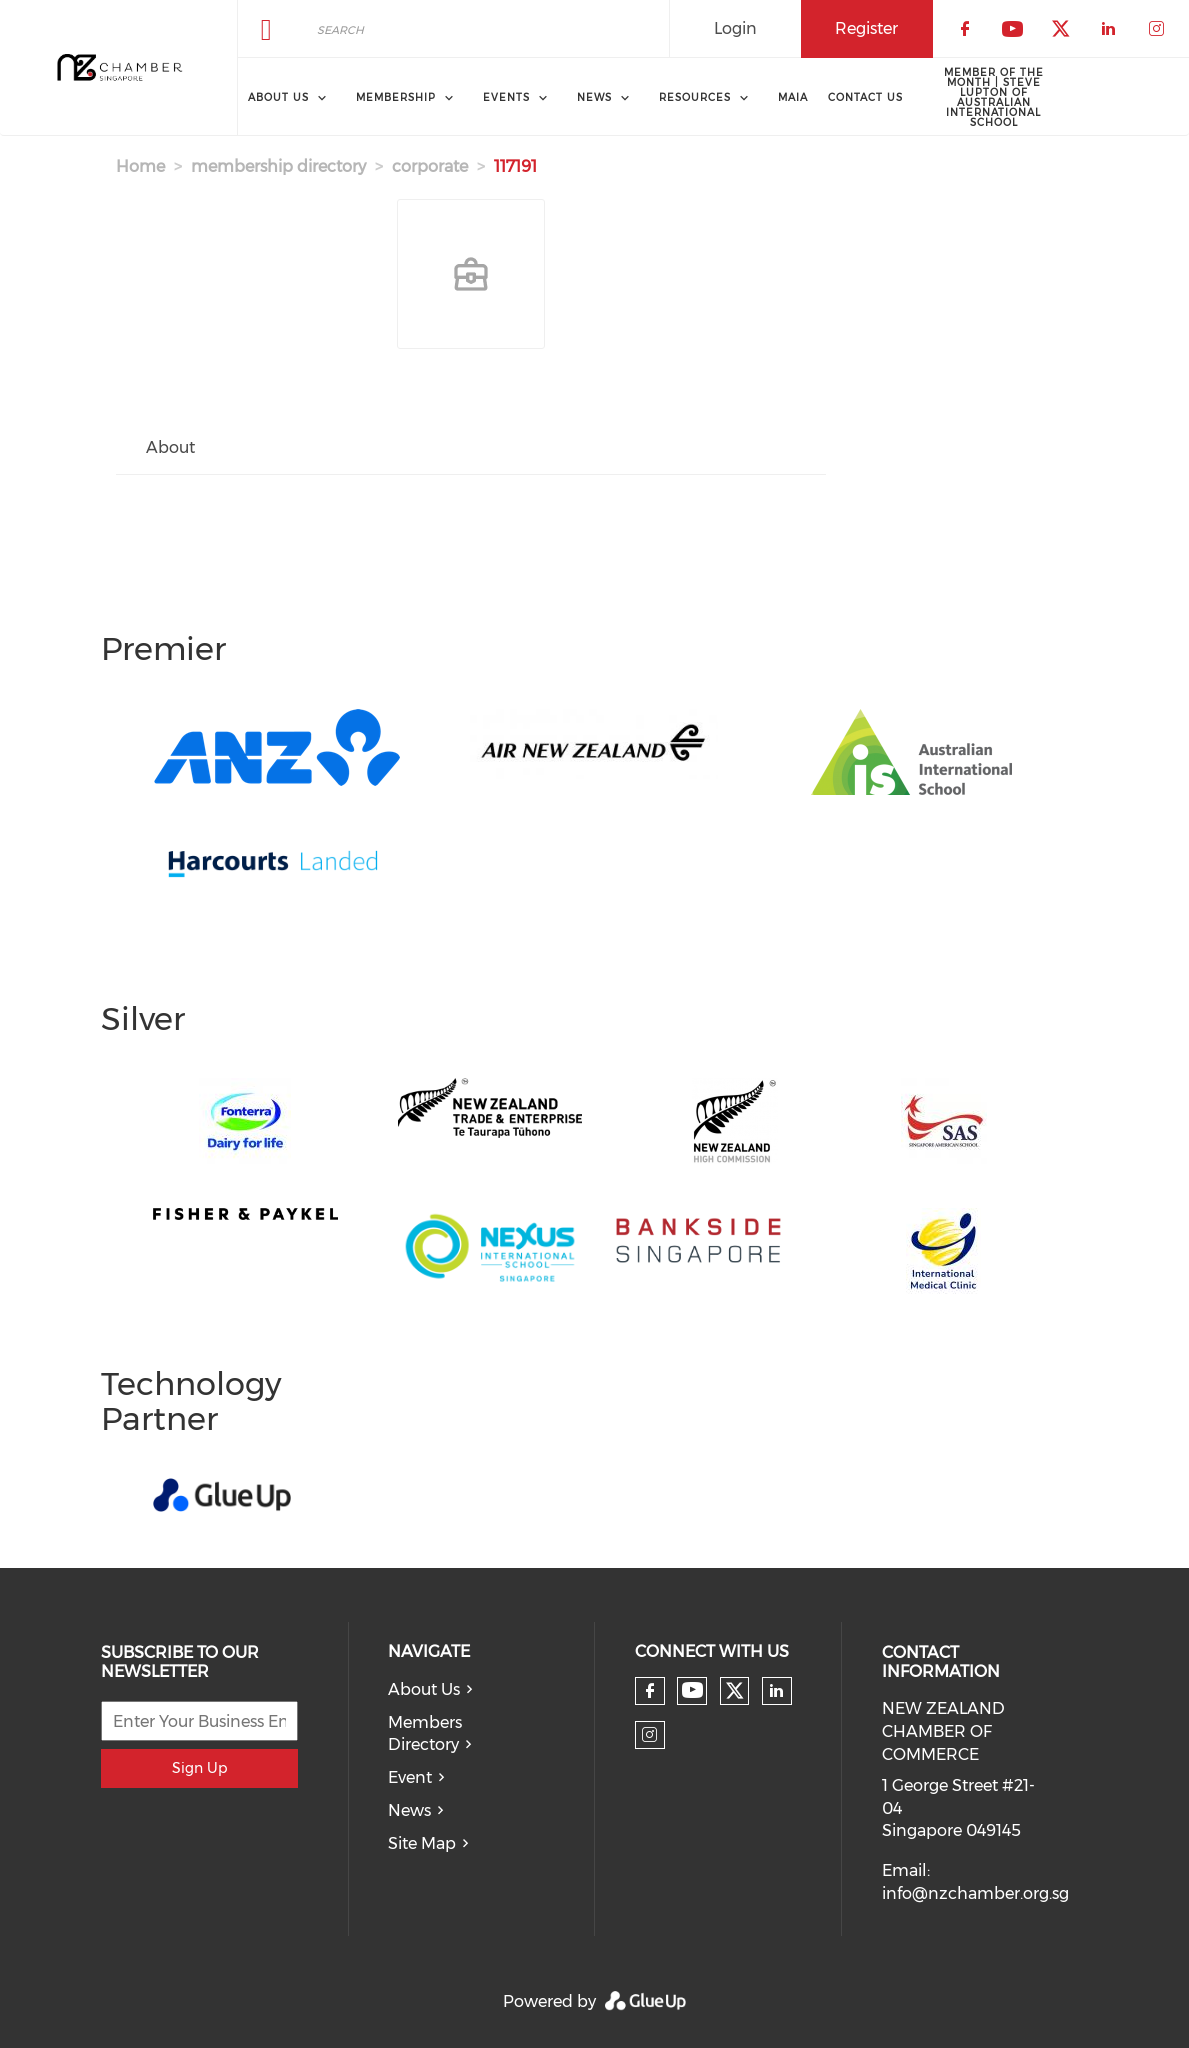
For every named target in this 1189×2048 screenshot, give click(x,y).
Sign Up (199, 1768)
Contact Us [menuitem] (865, 97)
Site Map (422, 1843)
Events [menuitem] (506, 97)
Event (410, 1777)
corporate (430, 166)
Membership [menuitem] (396, 97)
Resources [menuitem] (695, 97)
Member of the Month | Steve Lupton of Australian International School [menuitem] (994, 97)
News (409, 1810)
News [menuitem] (594, 97)
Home (140, 166)
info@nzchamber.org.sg (975, 1893)
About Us (424, 1689)
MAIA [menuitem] (793, 97)
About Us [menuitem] (278, 97)
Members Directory (425, 1734)
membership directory (278, 166)
